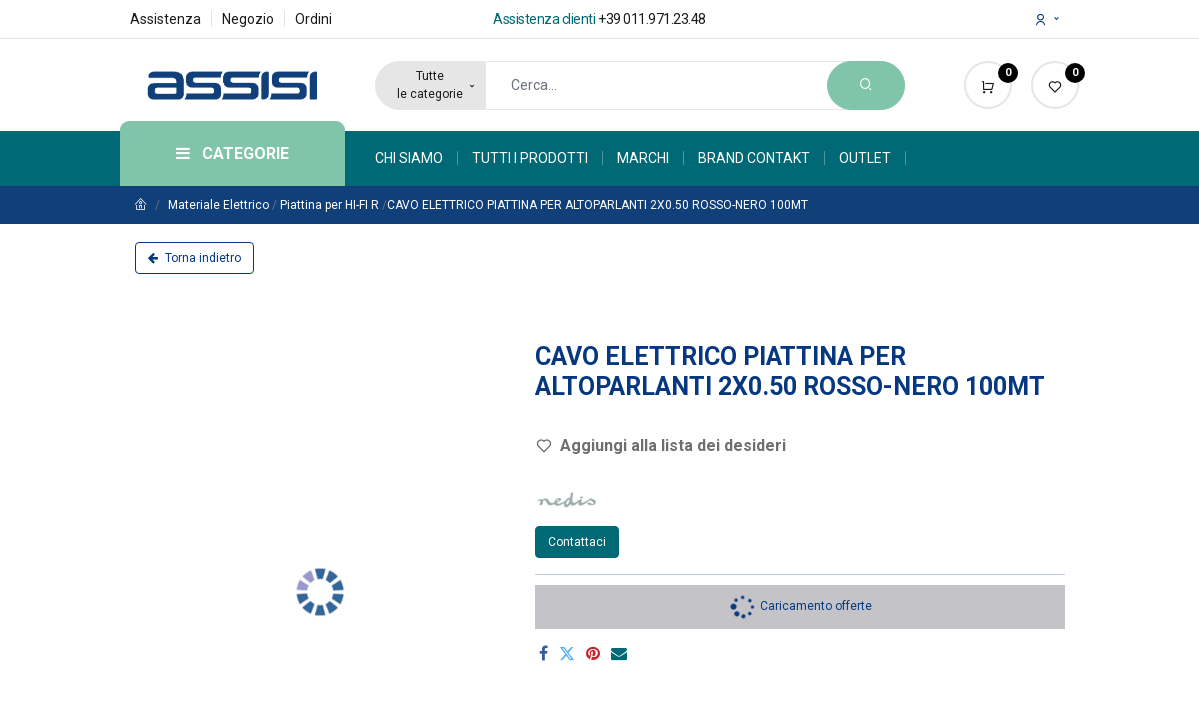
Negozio (248, 19)
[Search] (866, 85)
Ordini (313, 19)
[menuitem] (416, 158)
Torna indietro (194, 258)
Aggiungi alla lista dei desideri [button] (661, 445)
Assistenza (165, 19)
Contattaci (577, 542)
